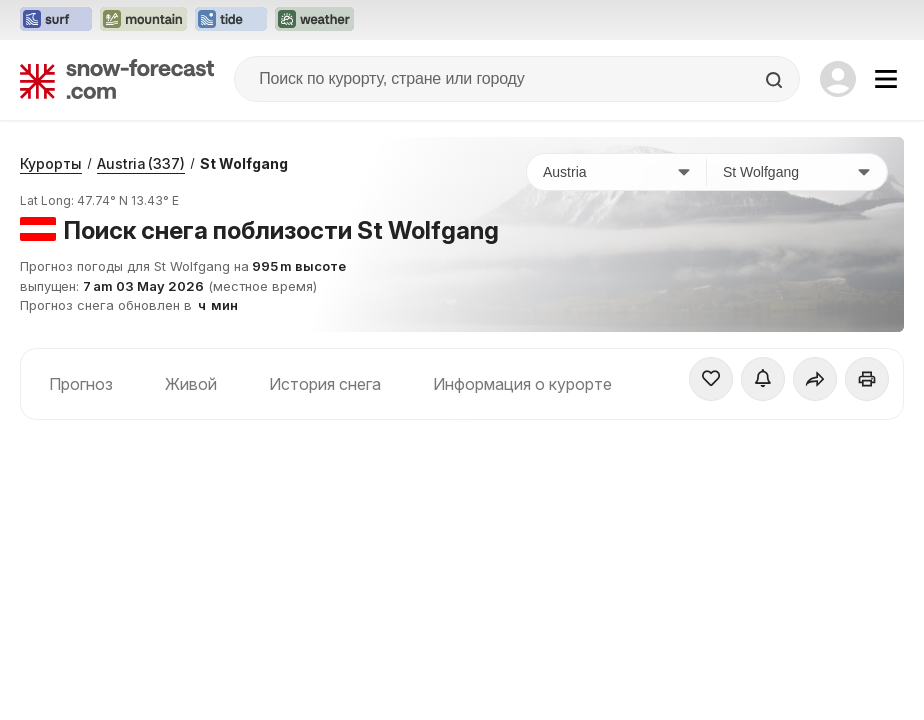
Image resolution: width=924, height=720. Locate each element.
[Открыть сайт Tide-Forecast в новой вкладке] (231, 20)
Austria (141, 163)
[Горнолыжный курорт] (797, 172)
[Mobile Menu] (886, 79)
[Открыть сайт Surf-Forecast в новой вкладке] (56, 20)
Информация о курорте (522, 384)
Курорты (51, 163)
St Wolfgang (244, 163)
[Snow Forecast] (117, 79)
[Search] (776, 80)
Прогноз (81, 384)
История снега (325, 384)
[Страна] (617, 172)
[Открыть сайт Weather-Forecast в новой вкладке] (314, 20)
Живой (191, 384)
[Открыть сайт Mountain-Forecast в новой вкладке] (143, 20)
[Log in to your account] (838, 79)
